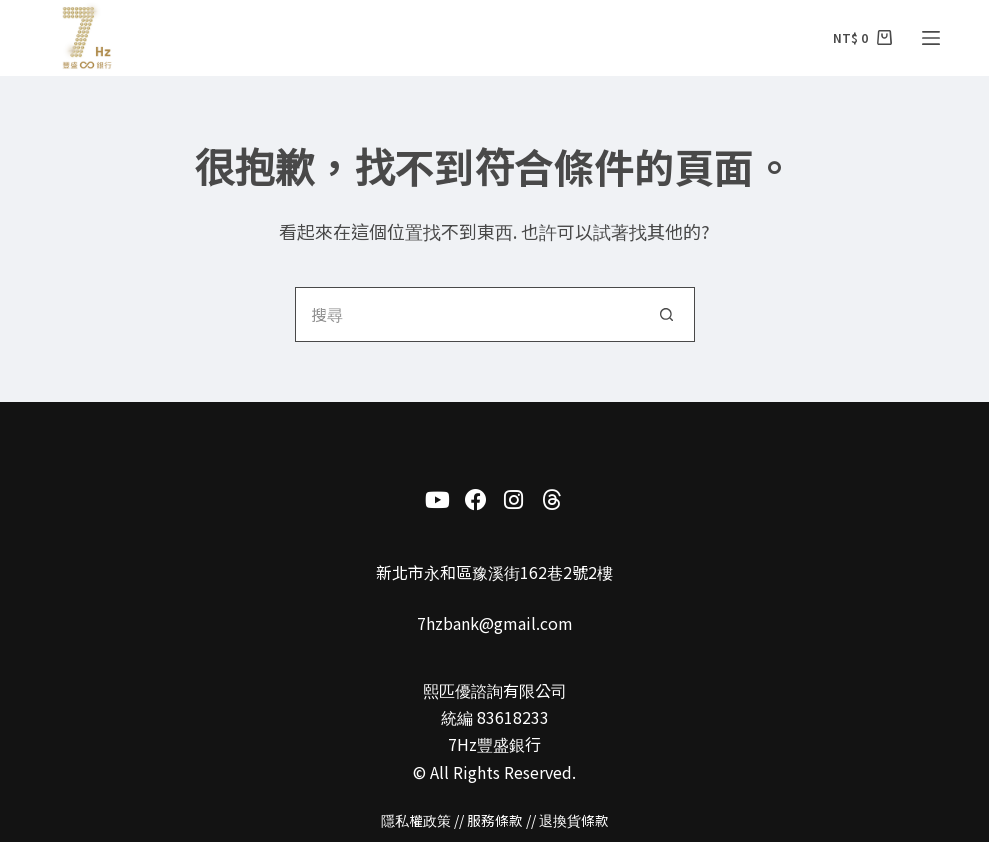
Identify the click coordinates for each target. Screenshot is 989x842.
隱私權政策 (416, 820)
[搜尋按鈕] (667, 314)
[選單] (931, 38)
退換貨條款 (574, 820)
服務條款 (495, 820)
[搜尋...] (467, 314)
